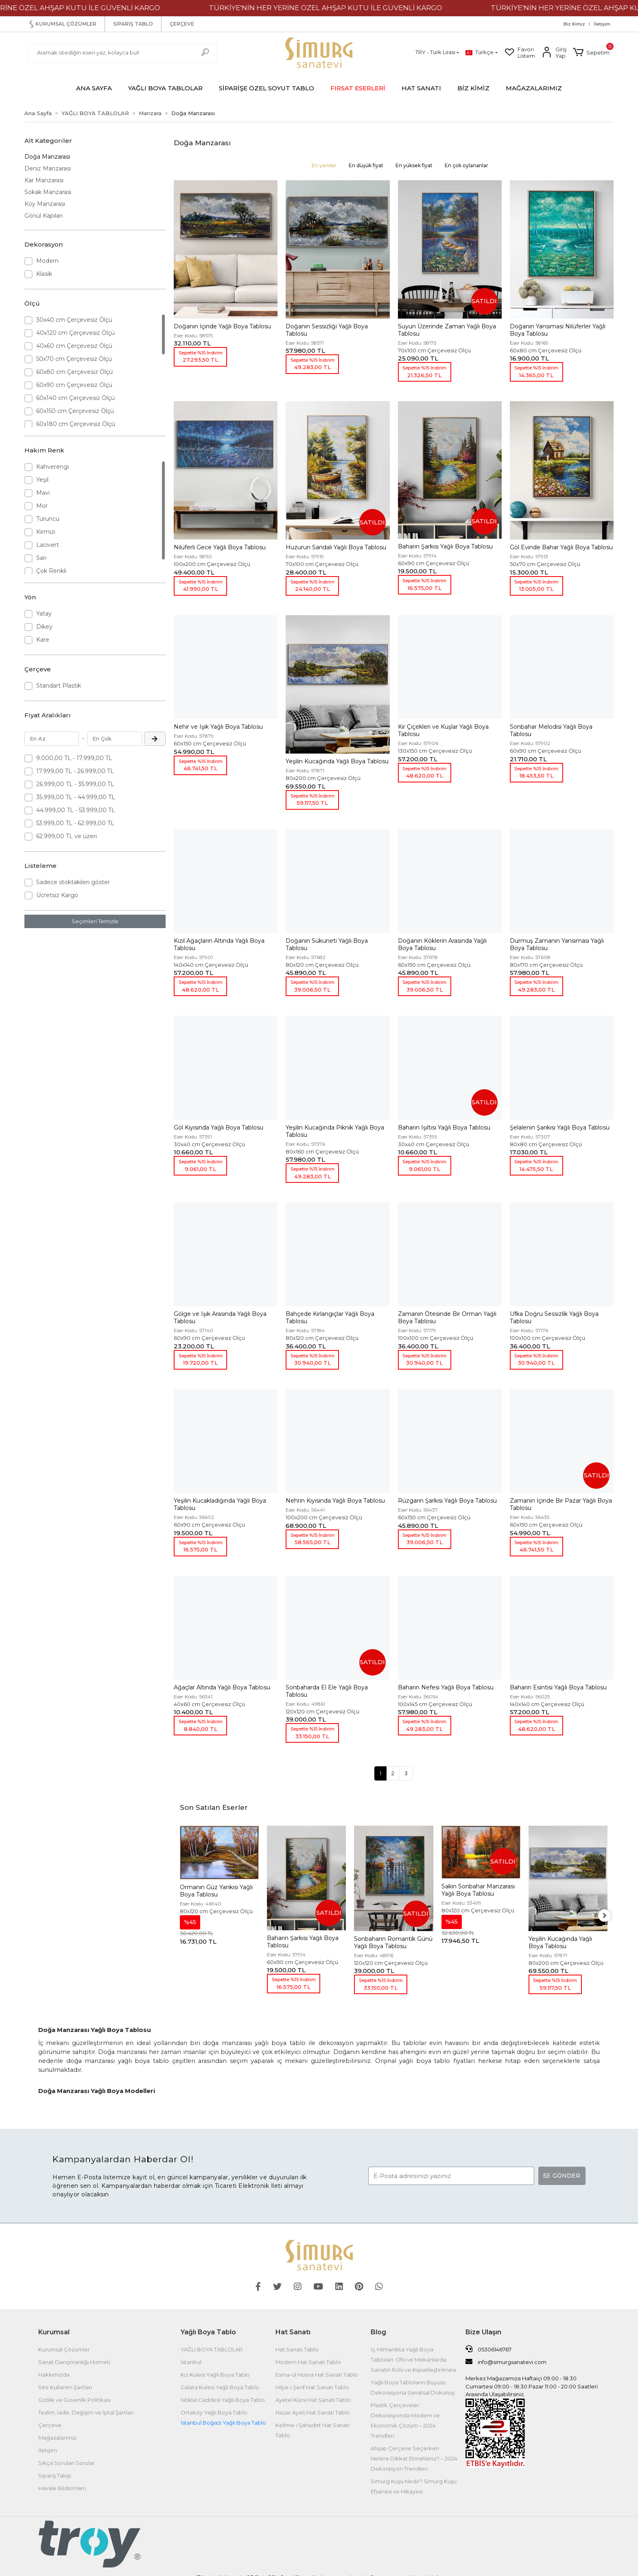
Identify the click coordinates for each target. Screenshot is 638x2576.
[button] (591, 52)
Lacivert (47, 544)
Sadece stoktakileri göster (73, 882)
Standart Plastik (58, 685)
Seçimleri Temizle (95, 921)
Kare (42, 639)
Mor (42, 505)
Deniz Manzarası (47, 168)
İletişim (602, 24)
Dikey (44, 626)
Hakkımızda (54, 2374)
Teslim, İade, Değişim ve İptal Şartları (86, 2412)
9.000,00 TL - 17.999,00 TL (74, 758)
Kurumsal (54, 2332)
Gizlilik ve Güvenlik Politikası (74, 2400)
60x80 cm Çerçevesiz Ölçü (74, 372)
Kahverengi (52, 466)
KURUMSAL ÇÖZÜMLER (62, 24)
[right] (607, 1916)
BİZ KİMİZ (473, 88)
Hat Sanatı (292, 2332)
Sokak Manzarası (47, 192)
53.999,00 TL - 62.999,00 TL (75, 823)
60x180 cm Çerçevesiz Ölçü (75, 424)
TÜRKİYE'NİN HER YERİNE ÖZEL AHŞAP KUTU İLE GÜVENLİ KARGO (358, 8)
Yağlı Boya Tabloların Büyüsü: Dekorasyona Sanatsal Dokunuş (413, 2387)
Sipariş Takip (54, 2475)
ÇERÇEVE (182, 24)
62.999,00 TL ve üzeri (66, 836)
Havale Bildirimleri (62, 2488)
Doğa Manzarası (47, 156)
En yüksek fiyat (414, 165)
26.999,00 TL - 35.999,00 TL (75, 784)
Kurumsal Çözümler (64, 2349)
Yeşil (42, 479)
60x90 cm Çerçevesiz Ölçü (74, 385)
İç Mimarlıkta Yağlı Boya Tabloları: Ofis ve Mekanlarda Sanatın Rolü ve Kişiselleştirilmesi (413, 2359)
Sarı (41, 558)
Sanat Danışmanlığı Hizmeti (74, 2362)
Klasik (44, 273)
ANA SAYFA (94, 88)
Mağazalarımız (57, 2437)
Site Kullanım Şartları (65, 2387)
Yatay (44, 613)
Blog (378, 2332)
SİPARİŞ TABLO (133, 24)
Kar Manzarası (43, 180)
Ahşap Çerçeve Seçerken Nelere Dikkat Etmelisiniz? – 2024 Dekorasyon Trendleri (414, 2458)
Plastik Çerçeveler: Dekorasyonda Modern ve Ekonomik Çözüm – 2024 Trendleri (405, 2420)
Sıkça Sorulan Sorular (66, 2463)
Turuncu (47, 518)
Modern (47, 260)
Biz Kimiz (574, 24)
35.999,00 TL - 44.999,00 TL (75, 797)
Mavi (43, 492)
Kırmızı (45, 531)
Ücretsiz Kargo (57, 895)
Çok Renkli (51, 571)
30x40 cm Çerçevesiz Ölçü (74, 319)
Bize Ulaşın (483, 2332)
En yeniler (324, 165)
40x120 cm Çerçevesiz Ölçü (75, 332)
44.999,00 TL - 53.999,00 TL (75, 810)
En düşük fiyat (366, 165)
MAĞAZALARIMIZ (534, 88)
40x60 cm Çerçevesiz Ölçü (74, 346)
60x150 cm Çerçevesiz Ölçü (75, 411)
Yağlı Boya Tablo (208, 2332)
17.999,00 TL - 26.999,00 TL (75, 771)
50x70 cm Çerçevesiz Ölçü (74, 359)
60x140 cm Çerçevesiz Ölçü (75, 398)
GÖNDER (562, 2175)
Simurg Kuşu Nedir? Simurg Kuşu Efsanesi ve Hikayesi (414, 2486)
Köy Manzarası (44, 204)
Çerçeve (49, 2425)
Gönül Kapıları (43, 215)
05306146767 (488, 2349)
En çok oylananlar (466, 165)
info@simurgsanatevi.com (505, 2361)
